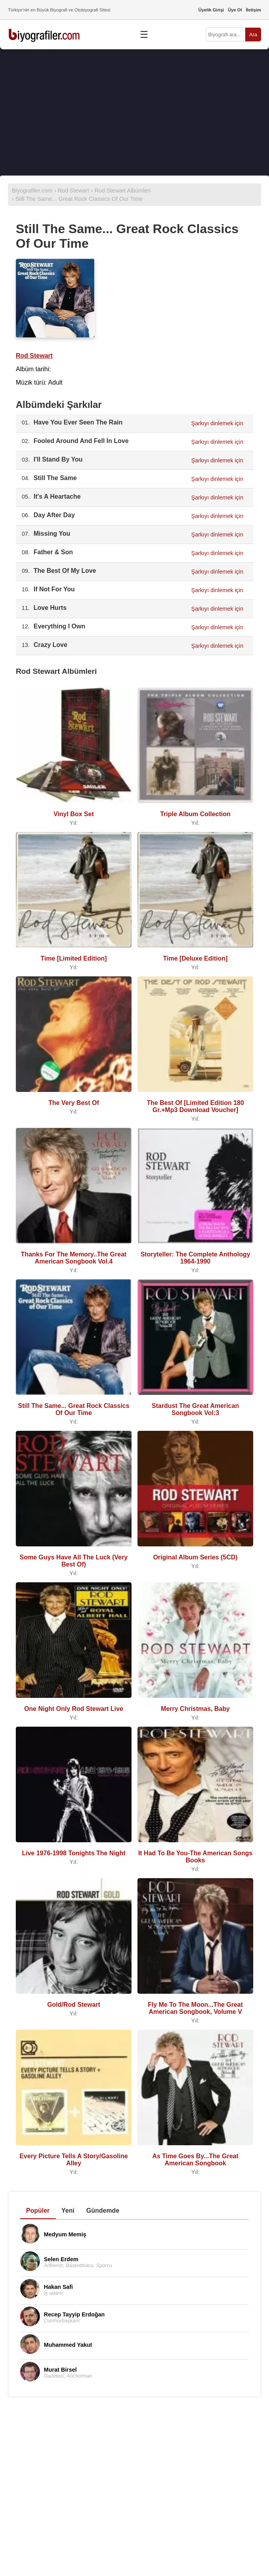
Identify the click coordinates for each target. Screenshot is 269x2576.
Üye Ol (235, 9)
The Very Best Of (73, 1102)
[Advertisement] (134, 112)
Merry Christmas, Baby (195, 1708)
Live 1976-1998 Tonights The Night (74, 1853)
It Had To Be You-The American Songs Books (195, 1857)
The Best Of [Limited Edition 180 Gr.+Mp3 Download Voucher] (195, 1106)
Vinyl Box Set (74, 814)
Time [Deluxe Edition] (195, 958)
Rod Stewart (34, 355)
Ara (253, 34)
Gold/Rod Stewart (73, 2004)
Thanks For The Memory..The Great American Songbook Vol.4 (73, 1258)
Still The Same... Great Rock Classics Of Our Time (74, 1409)
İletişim (253, 9)
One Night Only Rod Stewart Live (73, 1708)
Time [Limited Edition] (74, 958)
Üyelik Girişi (211, 9)
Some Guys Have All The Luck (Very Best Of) (74, 1561)
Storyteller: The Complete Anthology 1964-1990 (195, 1258)
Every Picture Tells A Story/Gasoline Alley (73, 2160)
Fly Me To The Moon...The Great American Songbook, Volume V (195, 2008)
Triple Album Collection (195, 814)
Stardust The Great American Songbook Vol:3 (195, 1409)
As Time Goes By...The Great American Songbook (195, 2160)
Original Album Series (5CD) (195, 1557)
